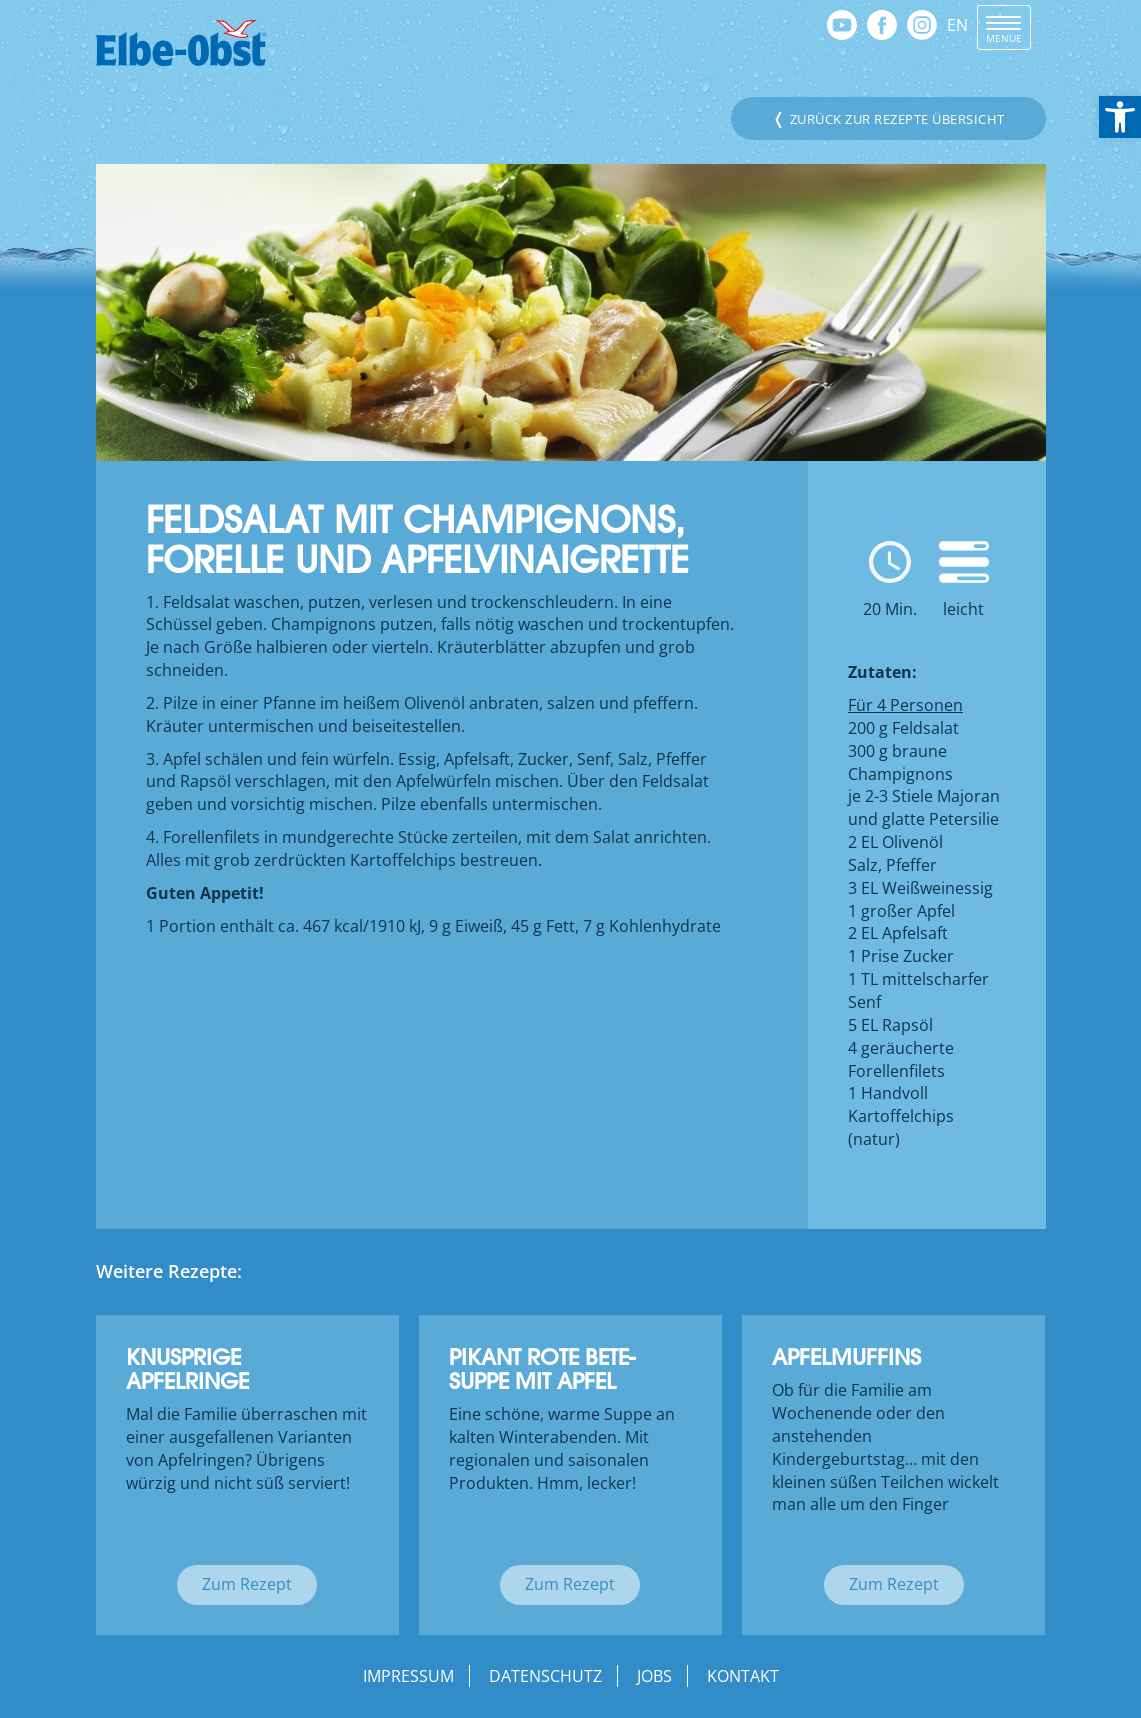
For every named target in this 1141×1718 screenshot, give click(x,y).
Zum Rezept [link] (247, 1584)
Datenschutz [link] (545, 1676)
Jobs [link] (654, 1676)
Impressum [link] (408, 1676)
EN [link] (957, 25)
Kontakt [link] (743, 1676)
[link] (1120, 117)
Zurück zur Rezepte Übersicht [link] (888, 118)
